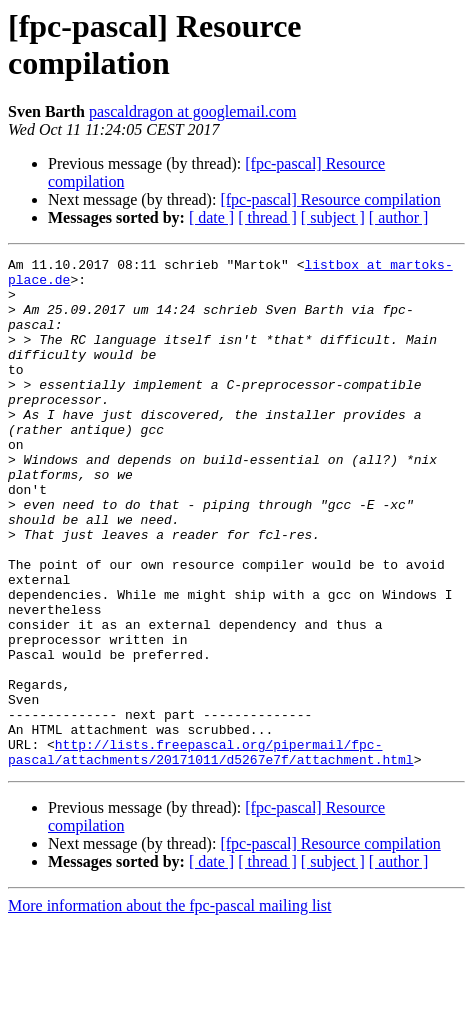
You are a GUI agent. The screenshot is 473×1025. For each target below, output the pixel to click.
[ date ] (211, 217)
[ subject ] (333, 217)
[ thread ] (267, 217)
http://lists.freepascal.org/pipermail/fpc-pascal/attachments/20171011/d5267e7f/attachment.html (211, 852)
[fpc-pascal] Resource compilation (330, 199)
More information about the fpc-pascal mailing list (169, 1007)
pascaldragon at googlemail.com (192, 111)
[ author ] (399, 217)
